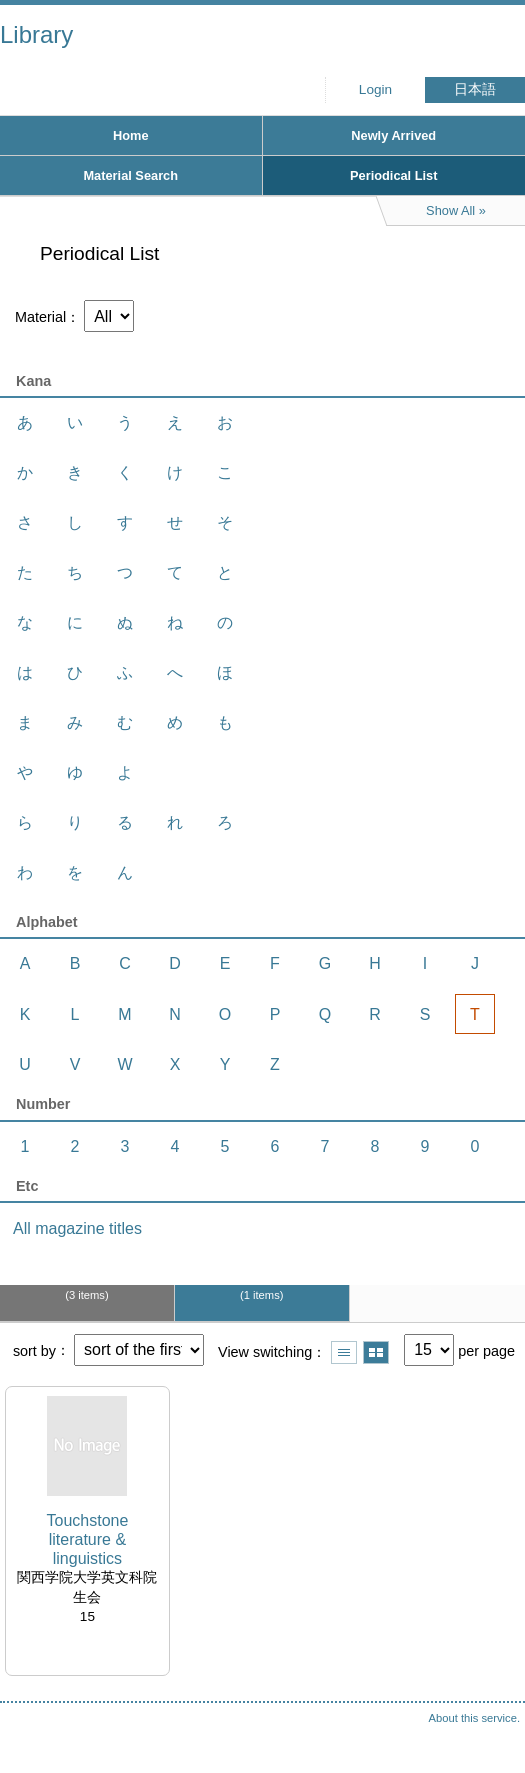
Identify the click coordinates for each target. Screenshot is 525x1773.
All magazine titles (77, 1228)
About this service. (474, 1718)
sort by (34, 1350)
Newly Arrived (393, 135)
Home (131, 135)
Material (40, 317)
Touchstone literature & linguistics (87, 1539)
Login (375, 89)
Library (36, 34)
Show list (344, 1352)
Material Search (130, 175)
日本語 (475, 89)
